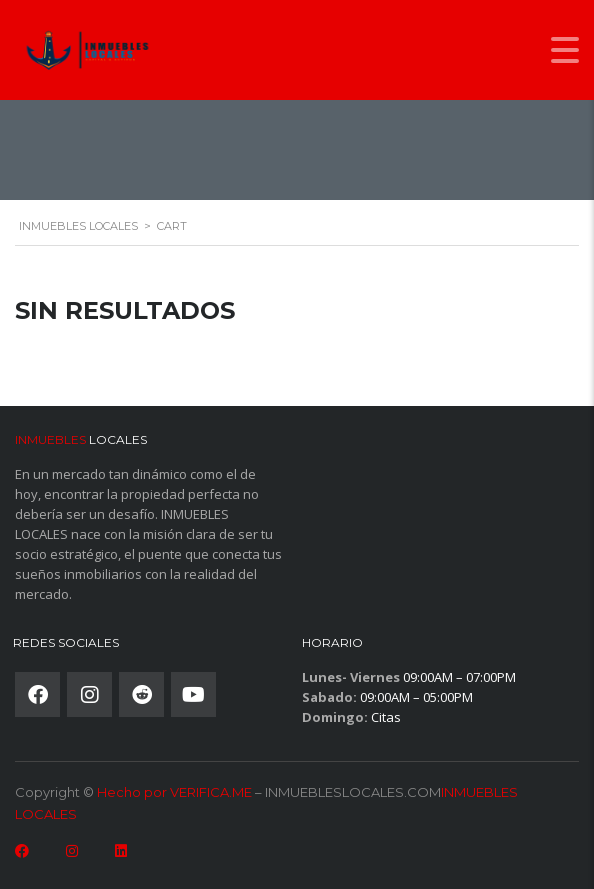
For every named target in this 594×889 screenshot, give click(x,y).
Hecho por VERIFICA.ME (174, 792)
